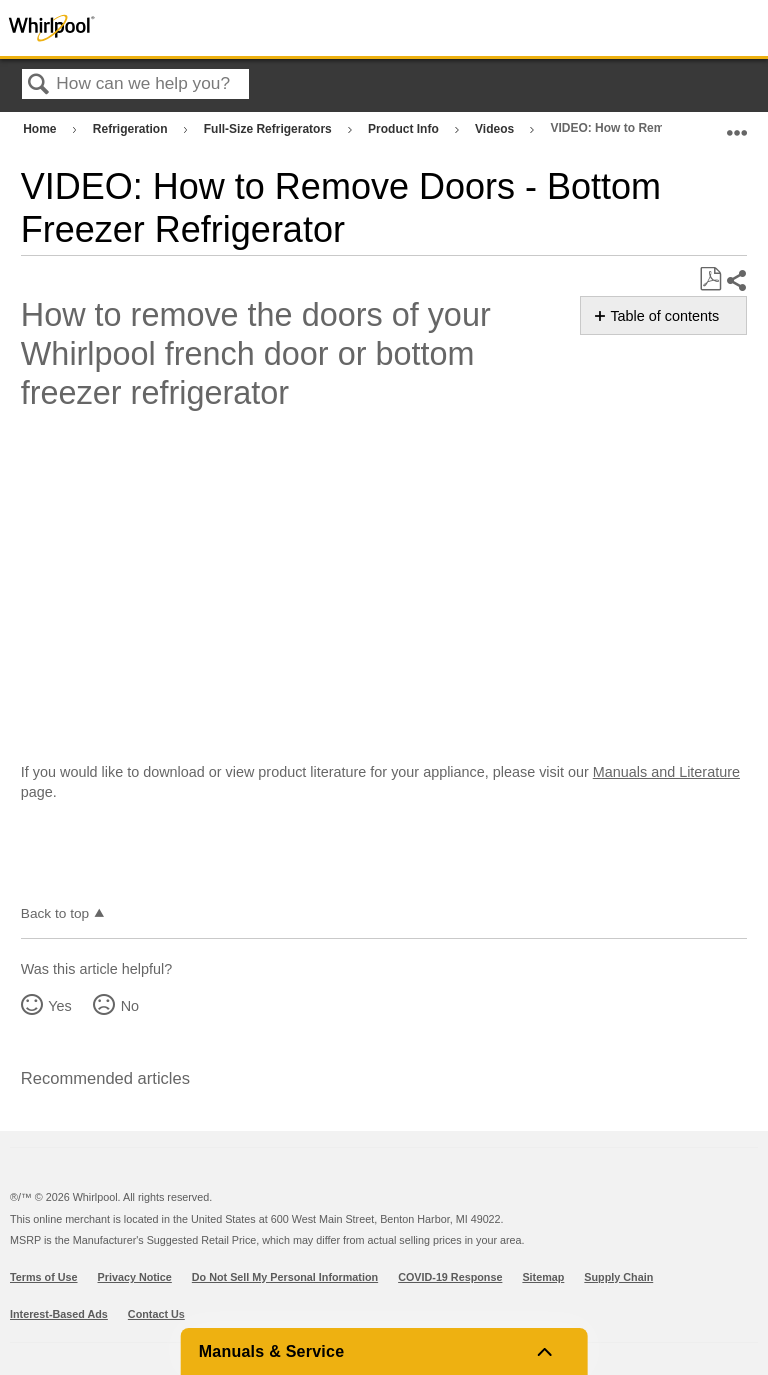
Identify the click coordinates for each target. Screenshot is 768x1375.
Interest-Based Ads (59, 1314)
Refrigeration (132, 129)
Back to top (55, 913)
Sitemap (543, 1277)
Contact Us (156, 1314)
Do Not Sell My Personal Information (285, 1277)
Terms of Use (44, 1277)
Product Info (405, 129)
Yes (59, 1006)
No (130, 1006)
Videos (496, 129)
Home (41, 129)
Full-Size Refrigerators (269, 129)
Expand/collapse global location (737, 124)
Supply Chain (618, 1277)
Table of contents (664, 316)
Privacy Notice (135, 1277)
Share (736, 280)
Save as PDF (710, 279)
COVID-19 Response (450, 1277)
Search (39, 85)
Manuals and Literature (666, 772)
